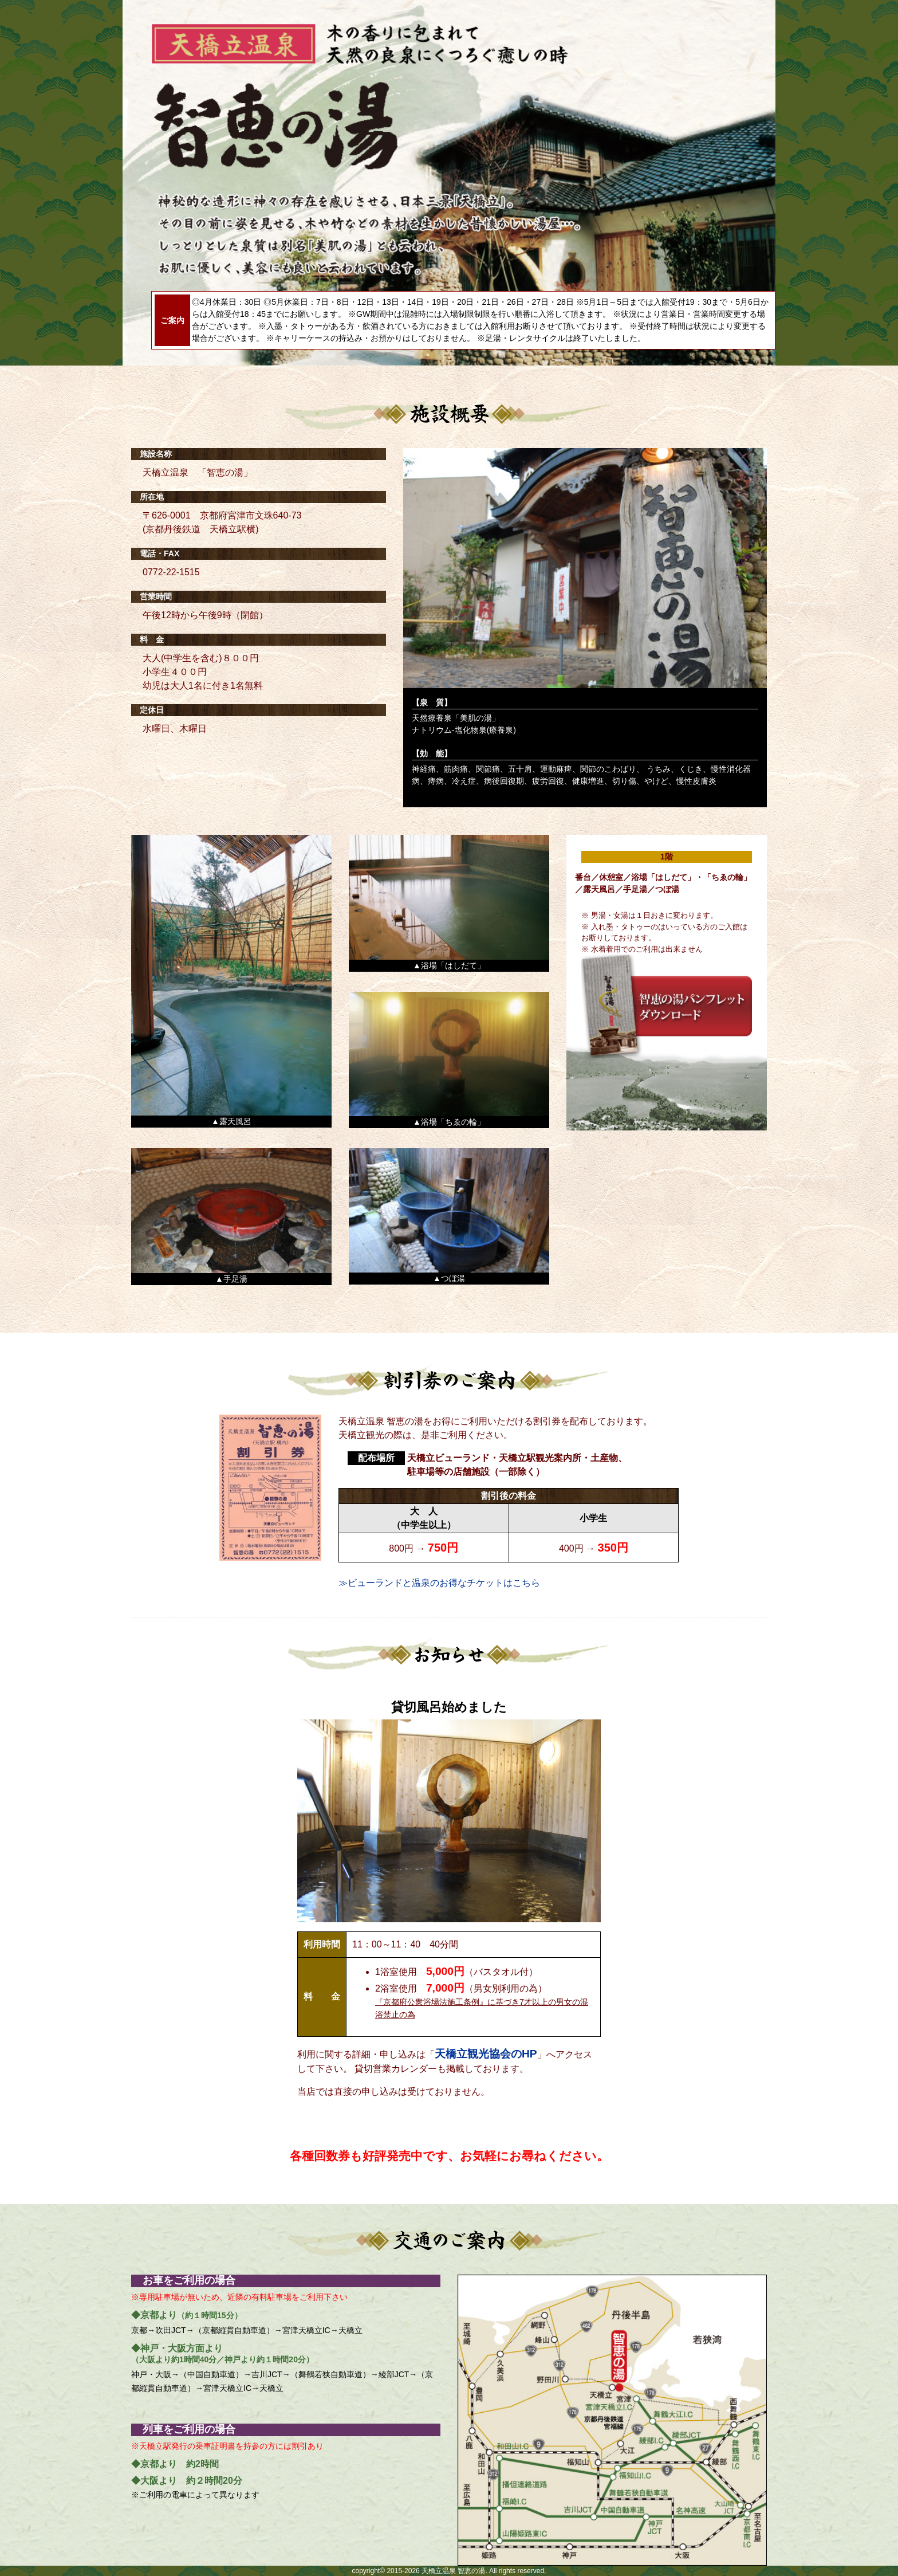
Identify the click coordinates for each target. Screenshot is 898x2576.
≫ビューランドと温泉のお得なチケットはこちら (439, 1583)
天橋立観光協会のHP (486, 2054)
